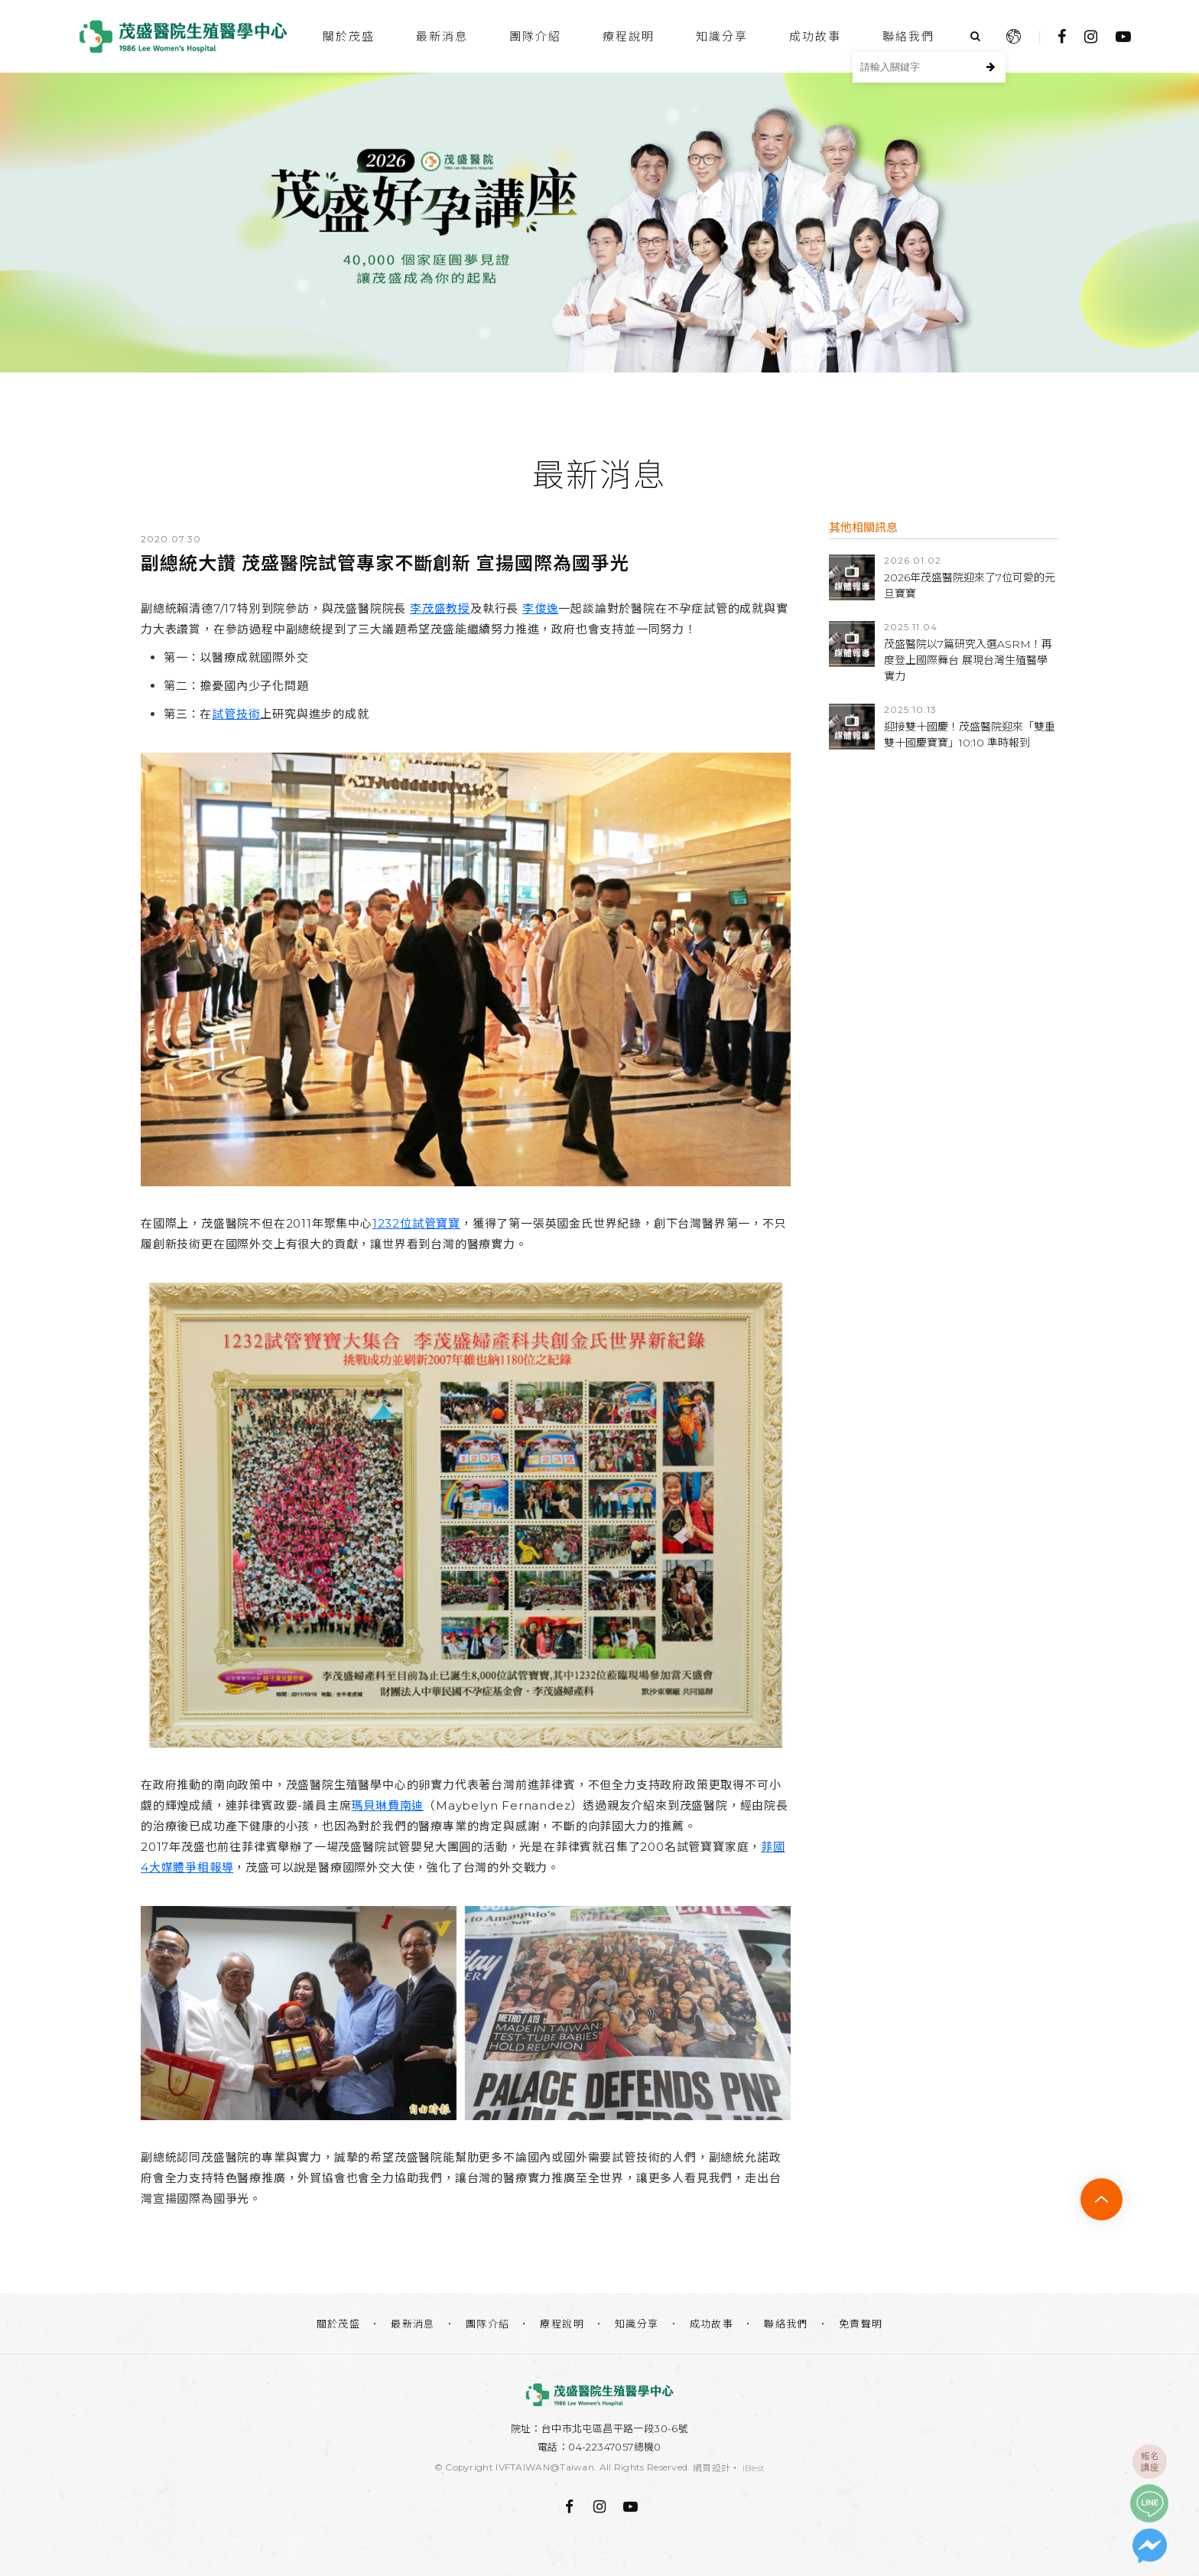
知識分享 (722, 36)
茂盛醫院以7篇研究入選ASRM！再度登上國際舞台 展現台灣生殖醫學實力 (968, 660)
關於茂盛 (349, 36)
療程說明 (629, 36)
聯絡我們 (908, 36)
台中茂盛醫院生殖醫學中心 (182, 36)
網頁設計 (711, 2468)
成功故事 (815, 36)
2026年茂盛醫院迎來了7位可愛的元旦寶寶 (969, 585)
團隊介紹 (535, 36)
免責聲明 (861, 2323)
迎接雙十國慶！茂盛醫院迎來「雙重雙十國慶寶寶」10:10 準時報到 (969, 735)
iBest (753, 2468)
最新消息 (442, 36)
